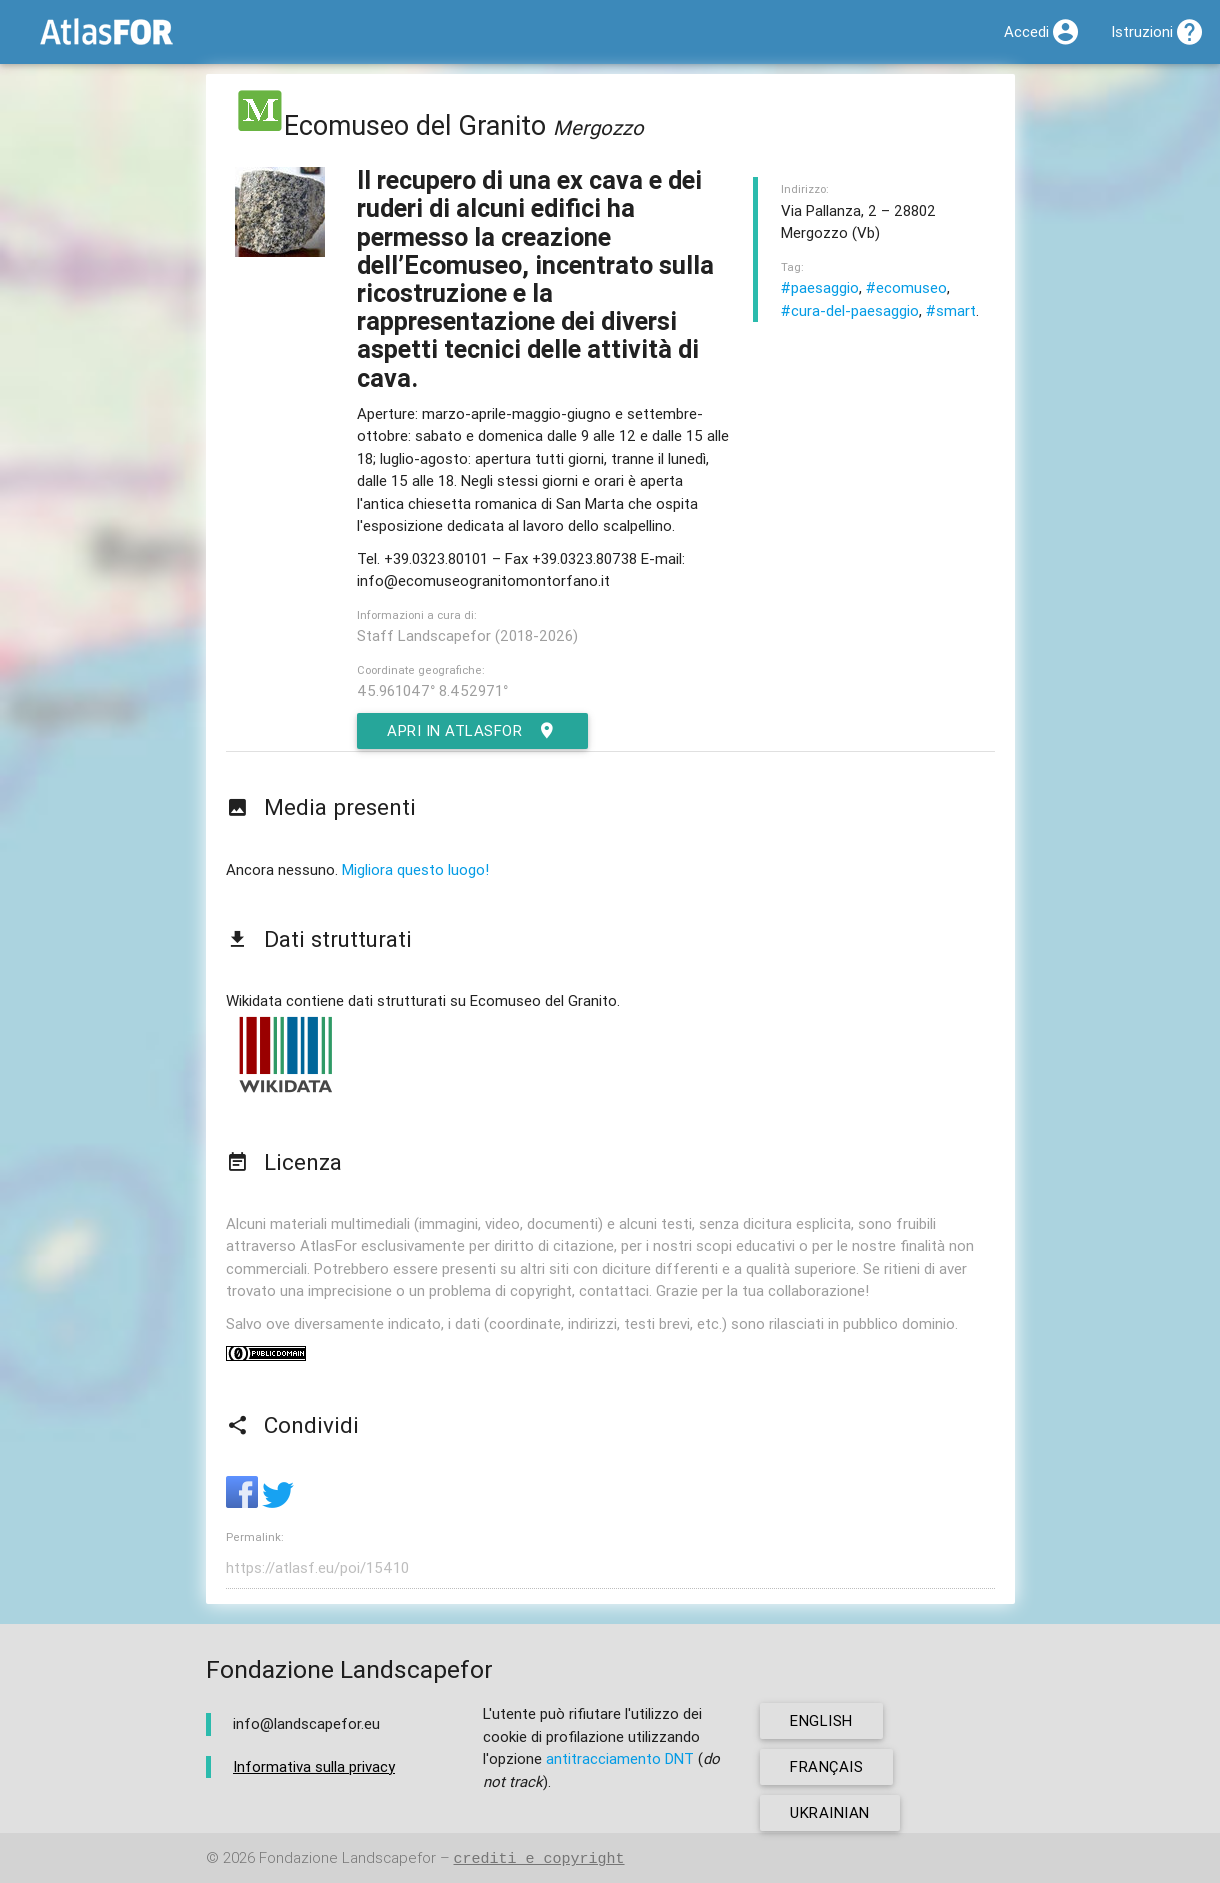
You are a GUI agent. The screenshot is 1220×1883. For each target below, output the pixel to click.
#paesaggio (820, 287)
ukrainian (830, 1812)
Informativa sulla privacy (314, 1766)
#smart (951, 310)
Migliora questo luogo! (415, 869)
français (826, 1766)
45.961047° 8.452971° (432, 690)
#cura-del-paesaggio (850, 310)
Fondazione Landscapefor (347, 1858)
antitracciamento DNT (620, 1758)
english (821, 1720)
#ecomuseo (906, 287)
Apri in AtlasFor (472, 731)
